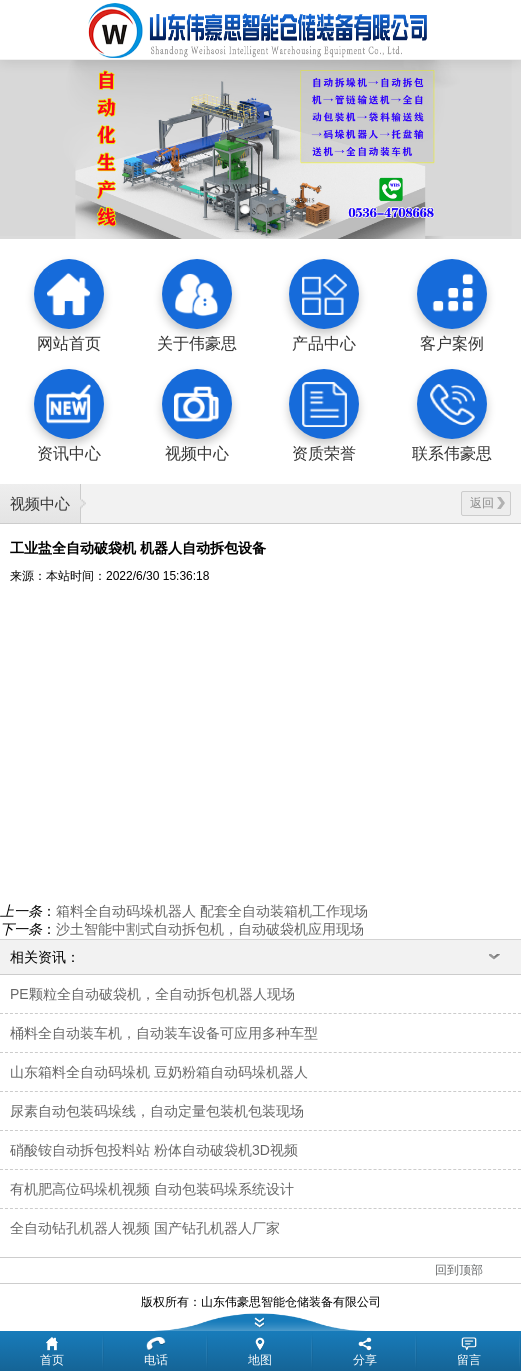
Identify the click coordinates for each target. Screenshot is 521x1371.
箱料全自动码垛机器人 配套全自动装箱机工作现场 (212, 911)
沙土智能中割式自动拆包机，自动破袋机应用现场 (210, 929)
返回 (487, 503)
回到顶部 (459, 1270)
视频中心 (40, 503)
